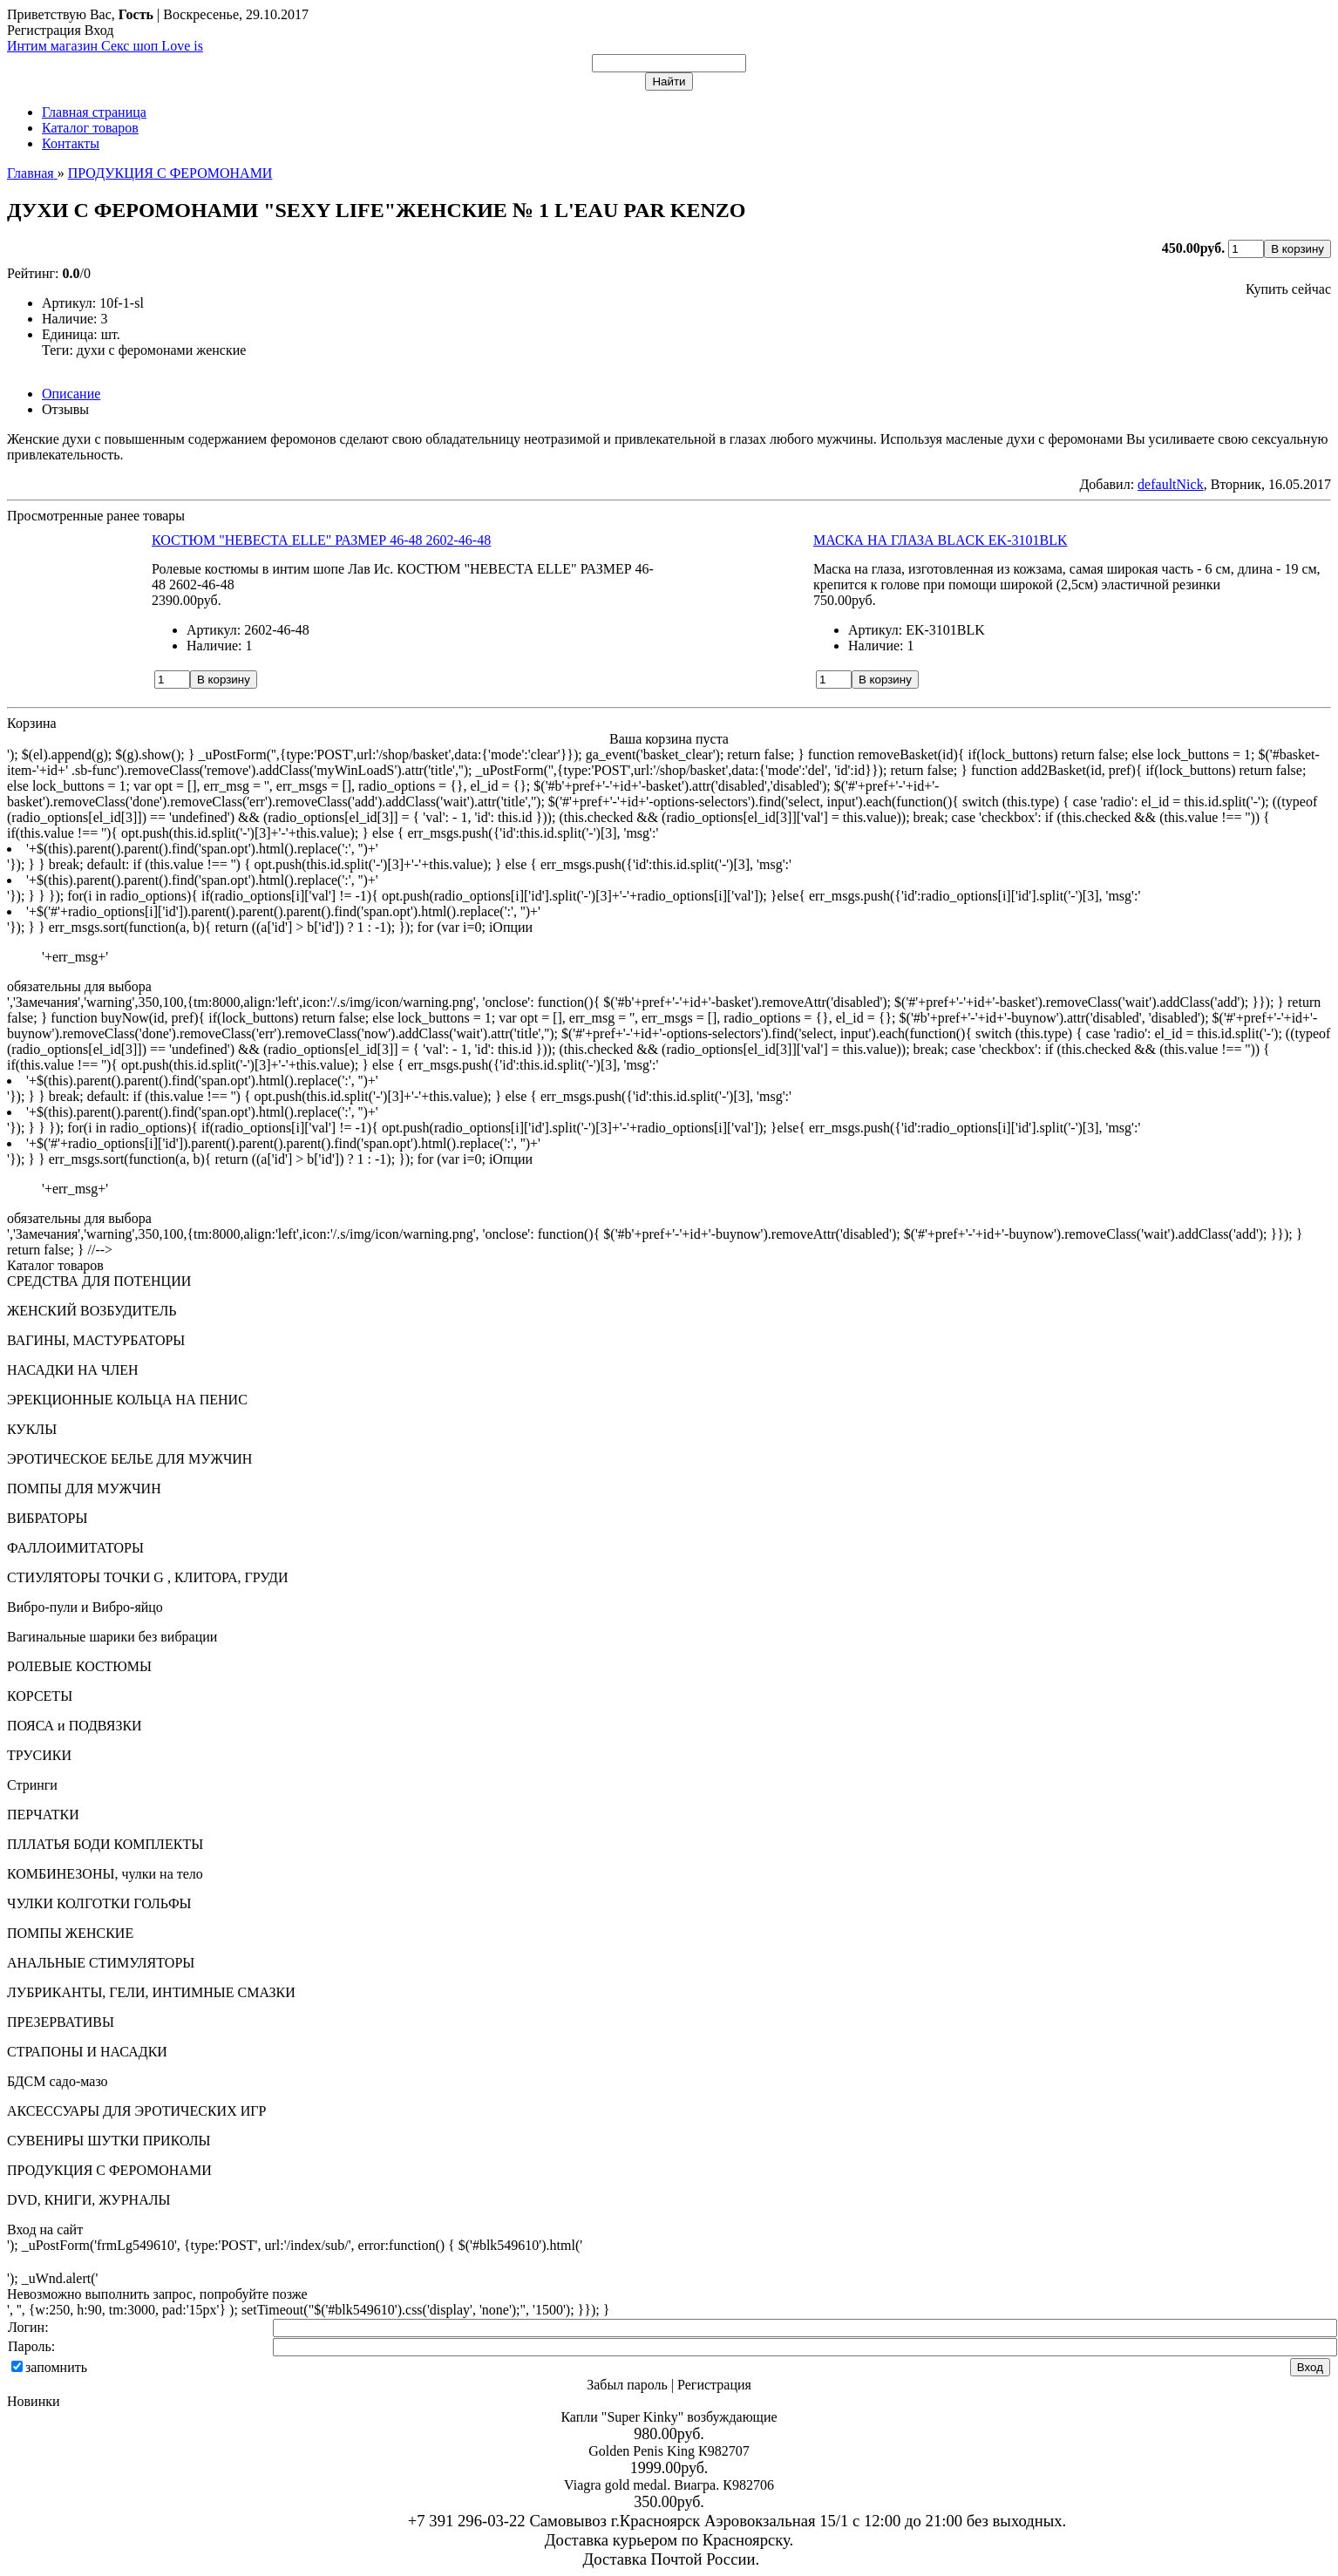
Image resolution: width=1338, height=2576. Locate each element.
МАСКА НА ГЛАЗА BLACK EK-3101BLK (940, 540)
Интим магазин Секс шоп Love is (105, 45)
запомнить (56, 2367)
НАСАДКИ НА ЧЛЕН (73, 1370)
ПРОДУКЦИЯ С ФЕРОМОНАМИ (109, 2170)
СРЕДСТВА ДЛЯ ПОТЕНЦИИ (99, 1281)
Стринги (32, 1784)
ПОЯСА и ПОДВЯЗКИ (74, 1725)
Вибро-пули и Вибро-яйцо (85, 1607)
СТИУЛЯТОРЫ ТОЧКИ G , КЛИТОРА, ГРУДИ (147, 1577)
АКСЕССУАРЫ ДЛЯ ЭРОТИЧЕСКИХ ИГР (136, 2111)
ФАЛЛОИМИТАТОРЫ (75, 1547)
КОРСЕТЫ (39, 1696)
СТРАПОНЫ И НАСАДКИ (87, 2051)
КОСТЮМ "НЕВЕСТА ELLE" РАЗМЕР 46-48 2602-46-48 (321, 540)
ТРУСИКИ (39, 1755)
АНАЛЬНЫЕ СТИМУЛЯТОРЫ (100, 1962)
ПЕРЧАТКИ (43, 1814)
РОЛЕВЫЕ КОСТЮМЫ (79, 1666)
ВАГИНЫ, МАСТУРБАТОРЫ (96, 1340)
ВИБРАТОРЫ (47, 1518)
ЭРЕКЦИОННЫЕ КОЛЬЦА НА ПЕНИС (127, 1399)
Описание (71, 393)
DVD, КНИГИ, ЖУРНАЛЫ (89, 2199)
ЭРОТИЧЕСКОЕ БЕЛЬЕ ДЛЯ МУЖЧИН (129, 1458)
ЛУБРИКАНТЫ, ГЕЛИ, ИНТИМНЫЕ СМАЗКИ (151, 1992)
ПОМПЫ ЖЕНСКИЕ (70, 1933)
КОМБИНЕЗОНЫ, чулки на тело (105, 1873)
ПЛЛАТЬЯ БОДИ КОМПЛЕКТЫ (105, 1844)
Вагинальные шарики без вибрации (112, 1636)
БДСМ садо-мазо (57, 2081)
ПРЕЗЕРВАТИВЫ (60, 2022)
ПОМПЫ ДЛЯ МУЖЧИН (84, 1488)
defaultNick (1171, 484)
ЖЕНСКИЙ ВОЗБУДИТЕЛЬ (92, 1310)
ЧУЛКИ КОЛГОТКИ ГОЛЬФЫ (99, 1903)
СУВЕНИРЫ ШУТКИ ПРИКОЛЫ (109, 2140)
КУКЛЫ (32, 1429)
